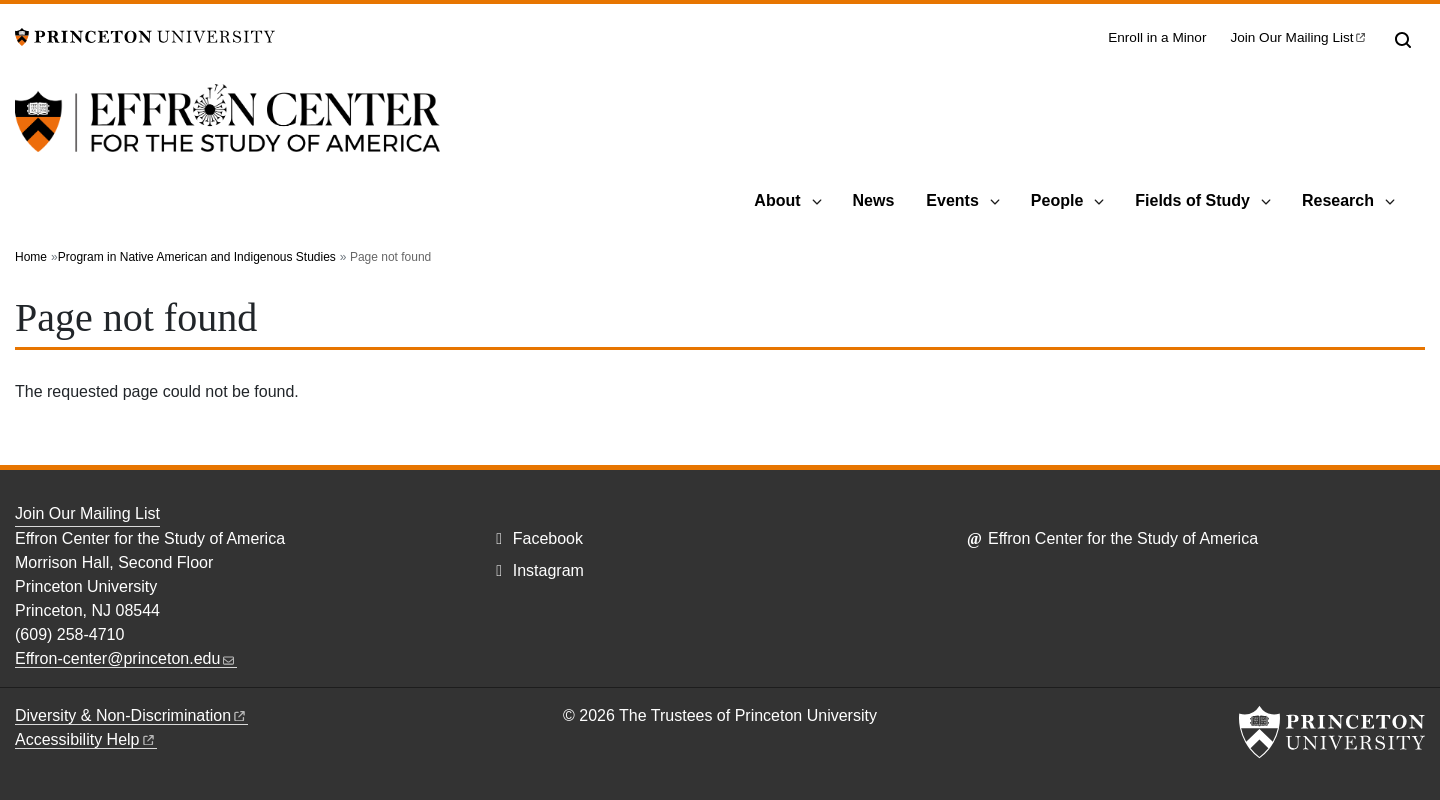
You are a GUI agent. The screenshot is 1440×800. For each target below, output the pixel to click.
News (874, 200)
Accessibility (86, 739)
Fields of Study (1192, 200)
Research (1338, 200)
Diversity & (131, 715)
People (1057, 200)
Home (31, 257)
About (777, 200)
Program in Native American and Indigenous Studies (197, 257)
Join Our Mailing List (87, 513)
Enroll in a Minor (1157, 37)
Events (952, 200)
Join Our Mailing (1299, 37)
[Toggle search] (1403, 40)
